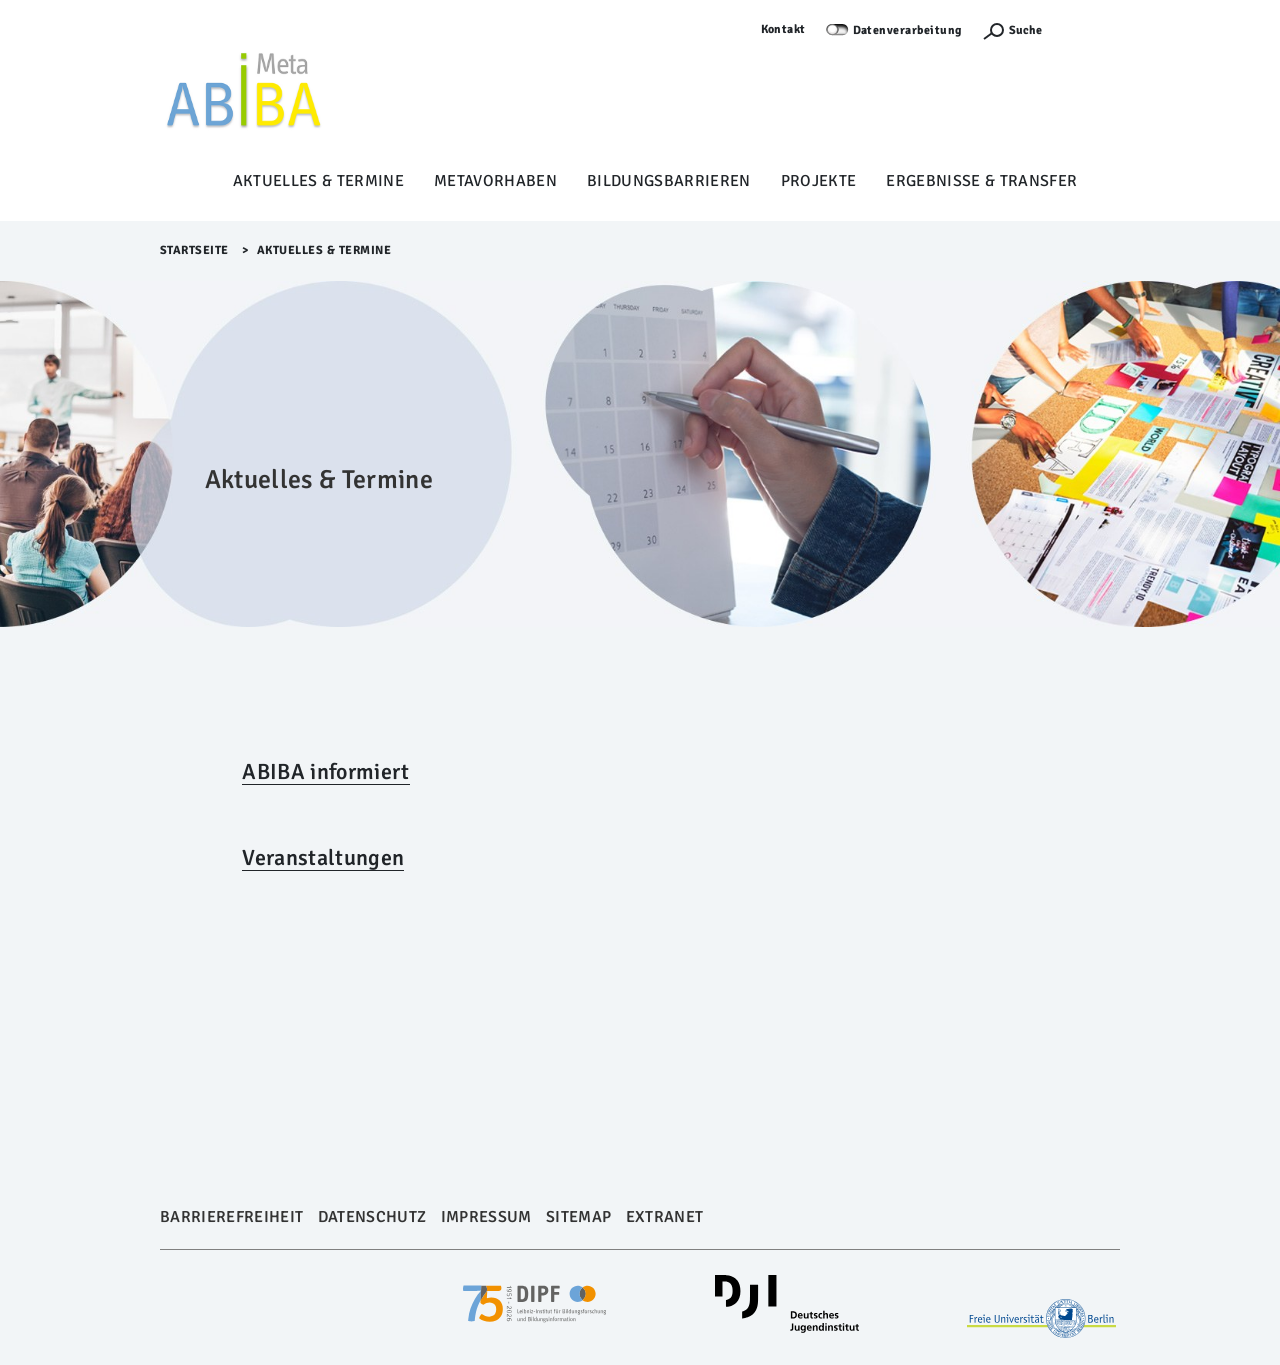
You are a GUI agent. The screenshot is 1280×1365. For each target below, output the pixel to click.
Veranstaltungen (323, 857)
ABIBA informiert (325, 771)
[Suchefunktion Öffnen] (1012, 30)
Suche (1025, 30)
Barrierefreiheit (231, 1217)
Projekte (819, 181)
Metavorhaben (495, 181)
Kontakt (784, 29)
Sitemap (578, 1217)
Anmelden (1091, 29)
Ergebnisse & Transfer (981, 181)
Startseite (194, 250)
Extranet (665, 1217)
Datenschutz (372, 1217)
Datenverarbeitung (908, 30)
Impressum (486, 1217)
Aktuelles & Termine (318, 181)
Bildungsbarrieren (669, 181)
